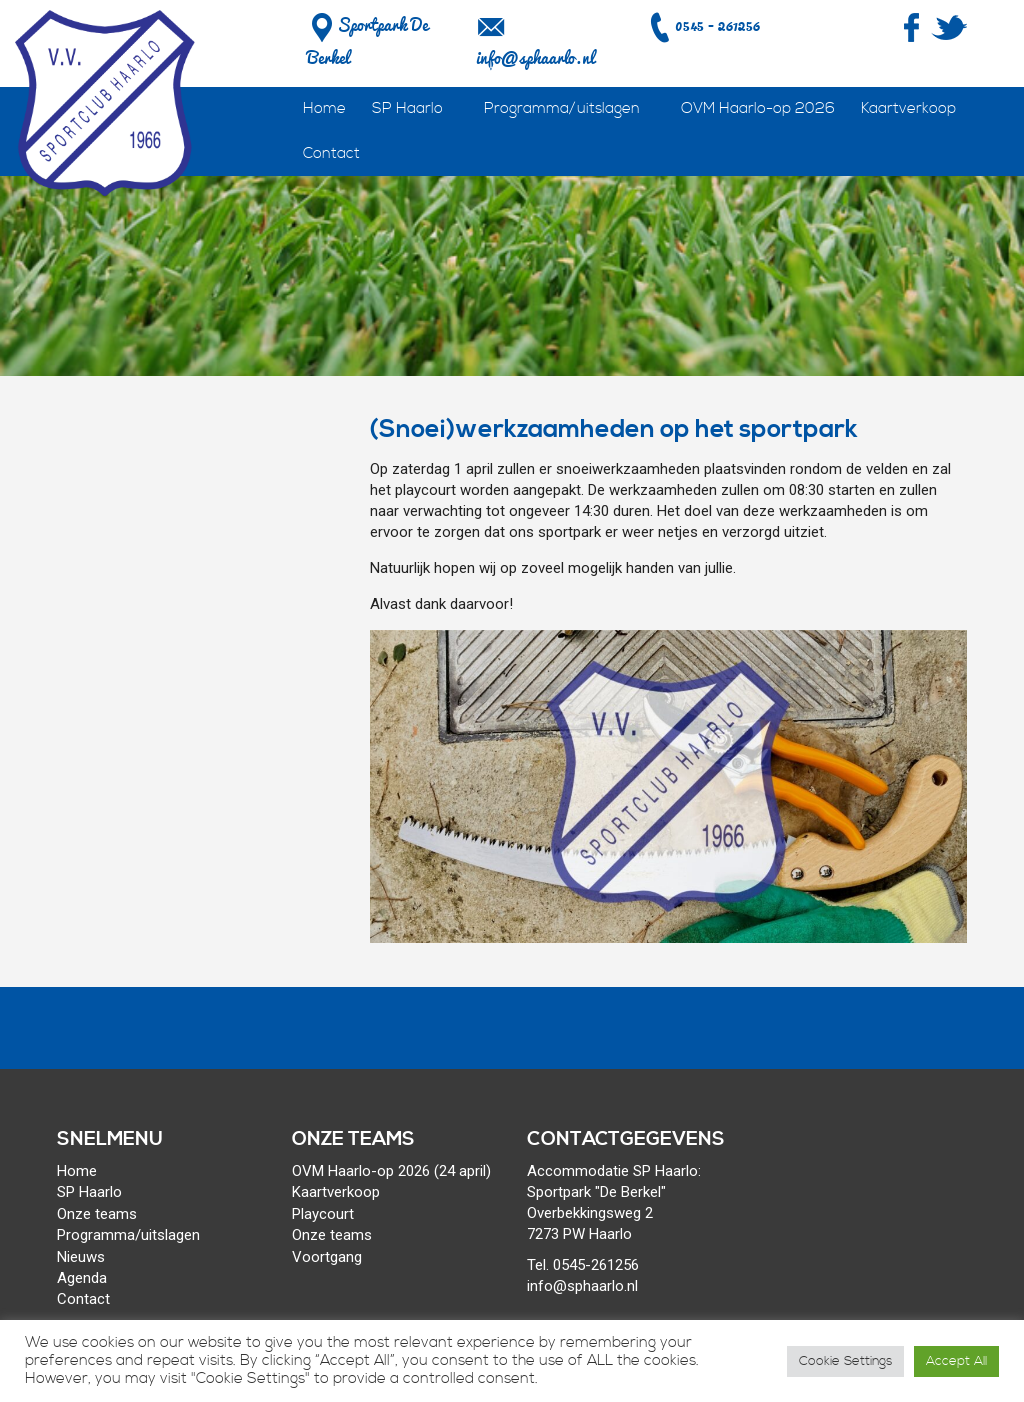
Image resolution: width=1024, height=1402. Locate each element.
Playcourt (323, 1214)
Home (324, 108)
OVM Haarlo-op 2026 (758, 108)
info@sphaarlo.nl (535, 58)
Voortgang (327, 1257)
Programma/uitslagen (562, 108)
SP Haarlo (407, 108)
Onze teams (97, 1214)
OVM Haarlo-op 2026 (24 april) (391, 1171)
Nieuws (81, 1257)
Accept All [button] (956, 1361)
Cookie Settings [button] (845, 1361)
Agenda (82, 1278)
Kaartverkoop (908, 108)
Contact (331, 153)
